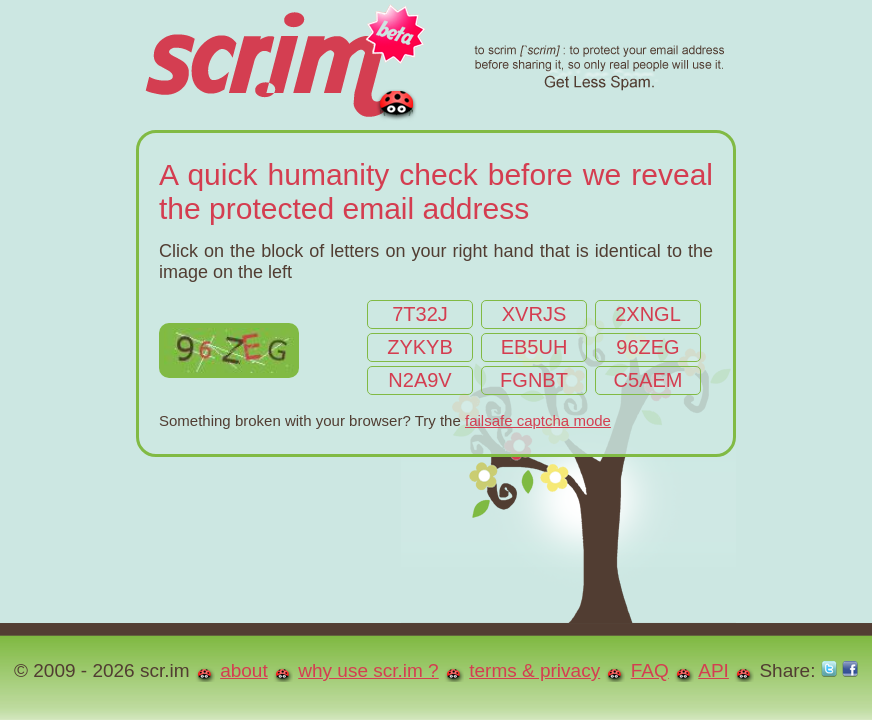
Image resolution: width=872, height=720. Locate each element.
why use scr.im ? (368, 670)
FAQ (650, 670)
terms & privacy (534, 670)
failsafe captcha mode (538, 420)
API (713, 670)
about (244, 670)
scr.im (433, 65)
